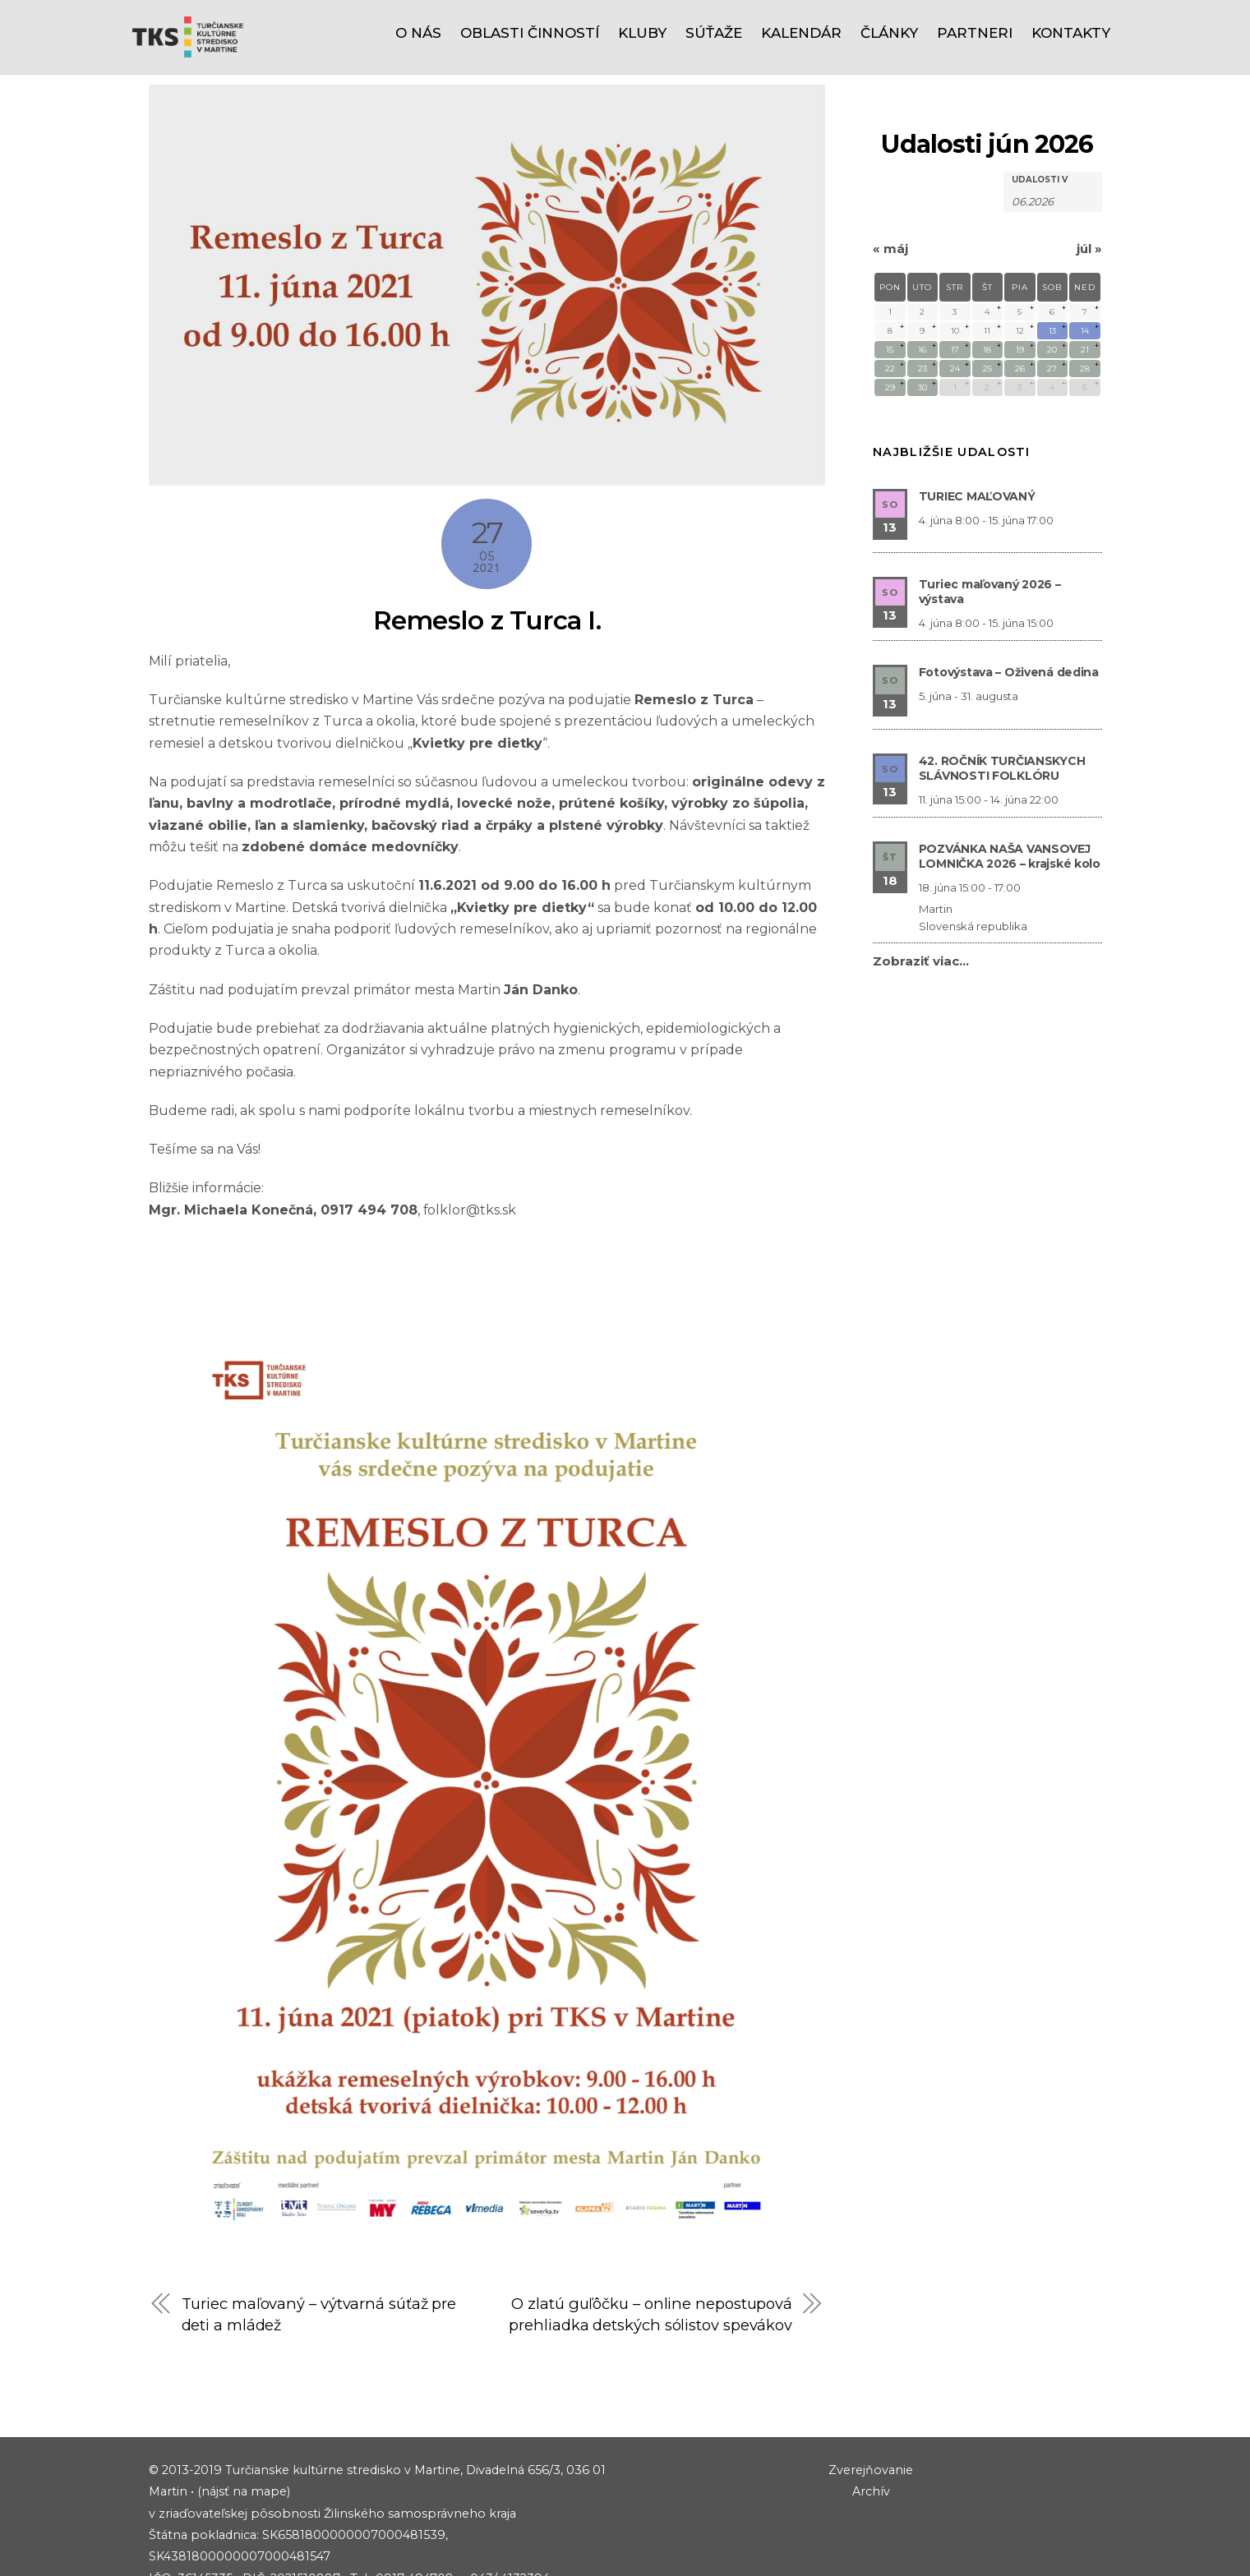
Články (889, 33)
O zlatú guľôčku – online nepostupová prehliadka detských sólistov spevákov (650, 2250)
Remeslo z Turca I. (486, 545)
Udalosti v (1040, 105)
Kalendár (801, 33)
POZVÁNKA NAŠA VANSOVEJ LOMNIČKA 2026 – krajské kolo (1009, 781)
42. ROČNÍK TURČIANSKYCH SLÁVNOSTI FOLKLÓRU (1002, 693)
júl (1089, 174)
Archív (871, 2438)
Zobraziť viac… (921, 886)
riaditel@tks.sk (235, 2547)
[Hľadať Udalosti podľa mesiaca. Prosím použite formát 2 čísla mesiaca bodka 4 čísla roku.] (1053, 125)
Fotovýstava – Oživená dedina (1009, 597)
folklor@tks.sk (471, 1135)
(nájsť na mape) (243, 2438)
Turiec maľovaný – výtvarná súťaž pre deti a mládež (320, 2239)
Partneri (974, 33)
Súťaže (713, 33)
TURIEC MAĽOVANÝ (977, 421)
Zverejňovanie (870, 2417)
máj (890, 174)
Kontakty (1070, 33)
